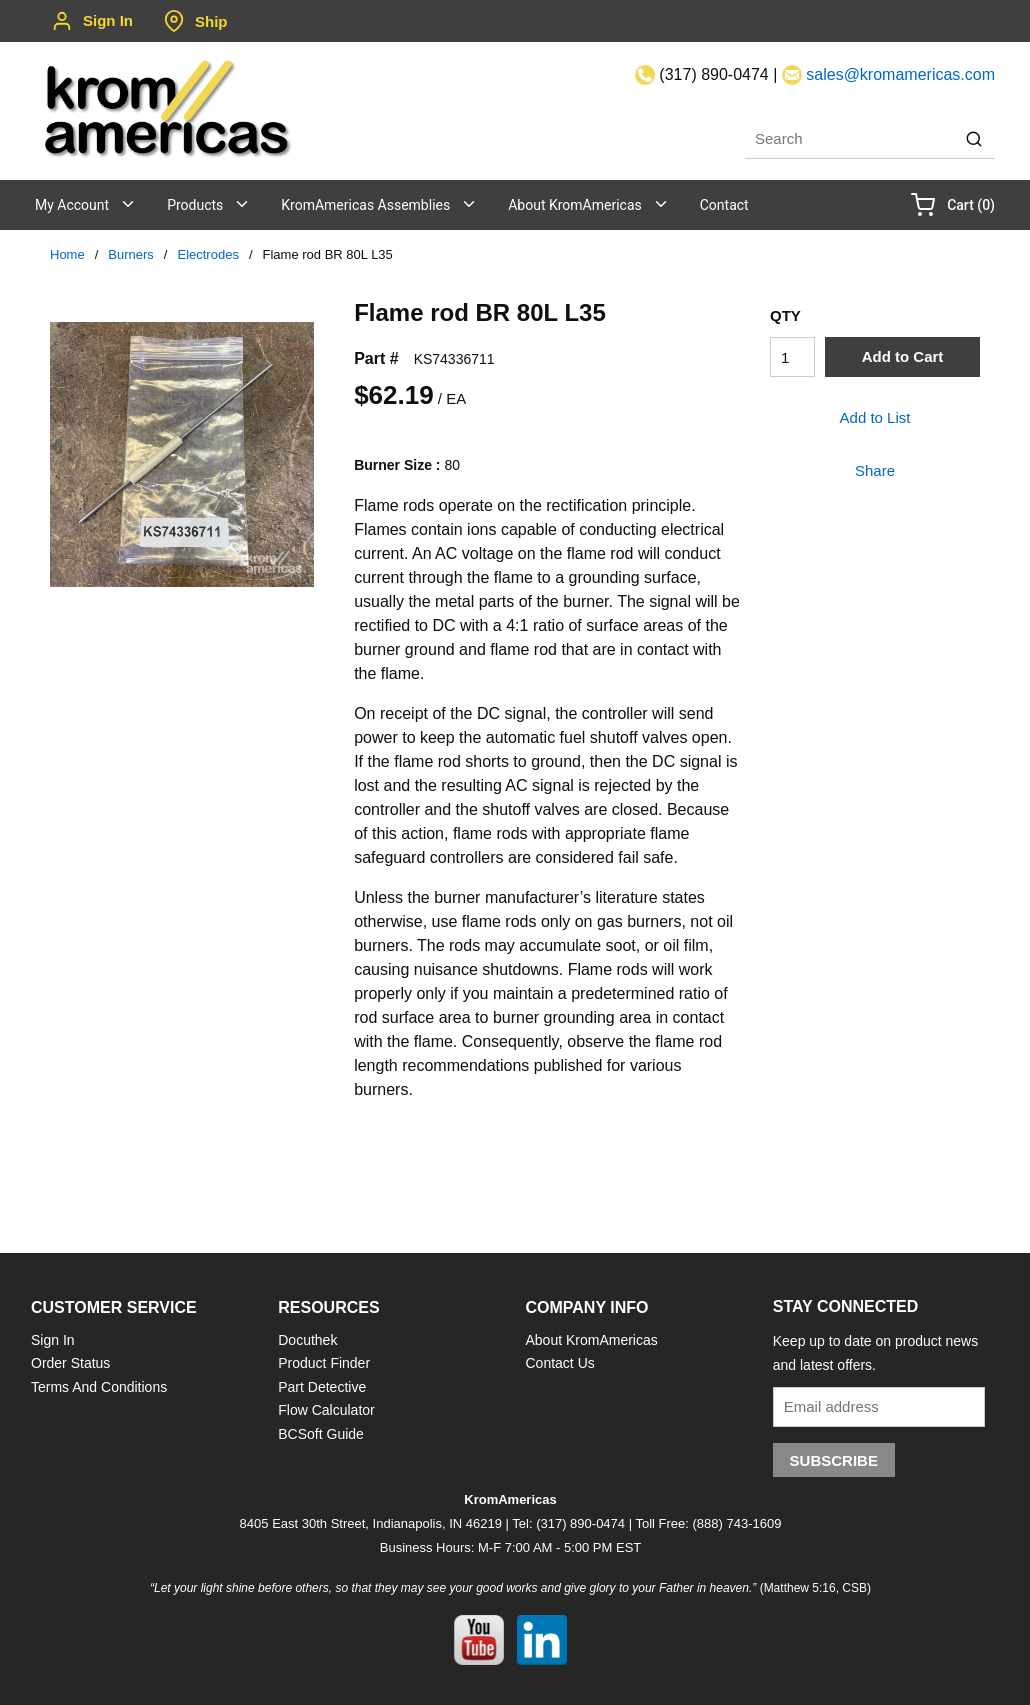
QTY (785, 315)
